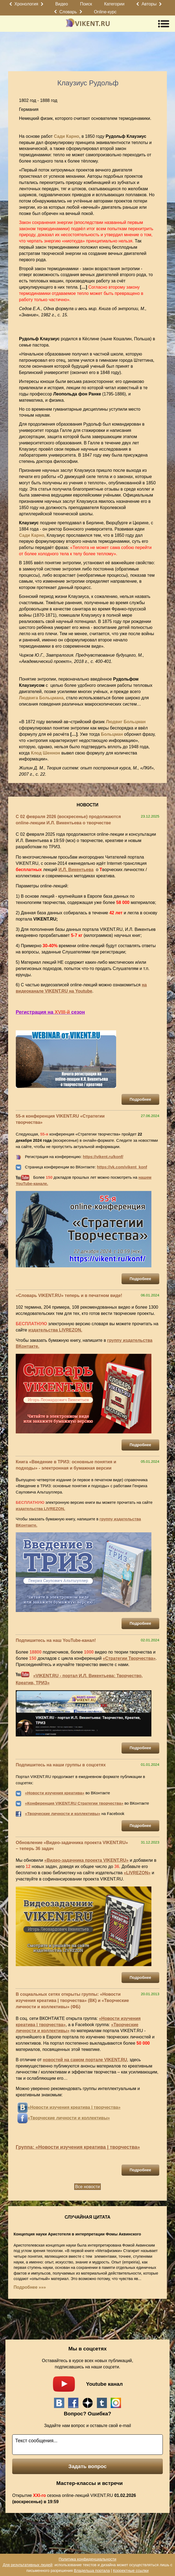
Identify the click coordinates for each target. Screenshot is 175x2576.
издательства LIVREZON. (55, 1330)
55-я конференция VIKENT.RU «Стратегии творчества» (60, 1119)
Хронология (26, 4)
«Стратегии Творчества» (129, 1658)
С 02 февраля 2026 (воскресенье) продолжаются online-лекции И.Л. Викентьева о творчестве (68, 819)
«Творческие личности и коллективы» (62, 1813)
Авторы (149, 4)
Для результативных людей (27, 2565)
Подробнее (140, 1099)
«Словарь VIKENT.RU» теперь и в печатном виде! (69, 1295)
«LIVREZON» (137, 1872)
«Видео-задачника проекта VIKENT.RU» (86, 1860)
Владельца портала (92, 2570)
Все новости (87, 2186)
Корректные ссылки (130, 2570)
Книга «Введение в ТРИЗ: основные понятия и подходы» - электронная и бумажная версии (66, 1464)
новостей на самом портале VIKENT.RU (85, 2059)
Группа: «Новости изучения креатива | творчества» (78, 2147)
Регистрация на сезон (50, 1012)
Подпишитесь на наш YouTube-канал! (56, 1640)
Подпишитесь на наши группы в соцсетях (61, 1765)
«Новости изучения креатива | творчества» (74, 2107)
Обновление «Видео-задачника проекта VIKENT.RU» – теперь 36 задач (72, 1845)
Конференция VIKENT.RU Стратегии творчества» (75, 1803)
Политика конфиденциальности (87, 2559)
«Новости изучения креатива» (54, 1793)
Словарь (68, 12)
